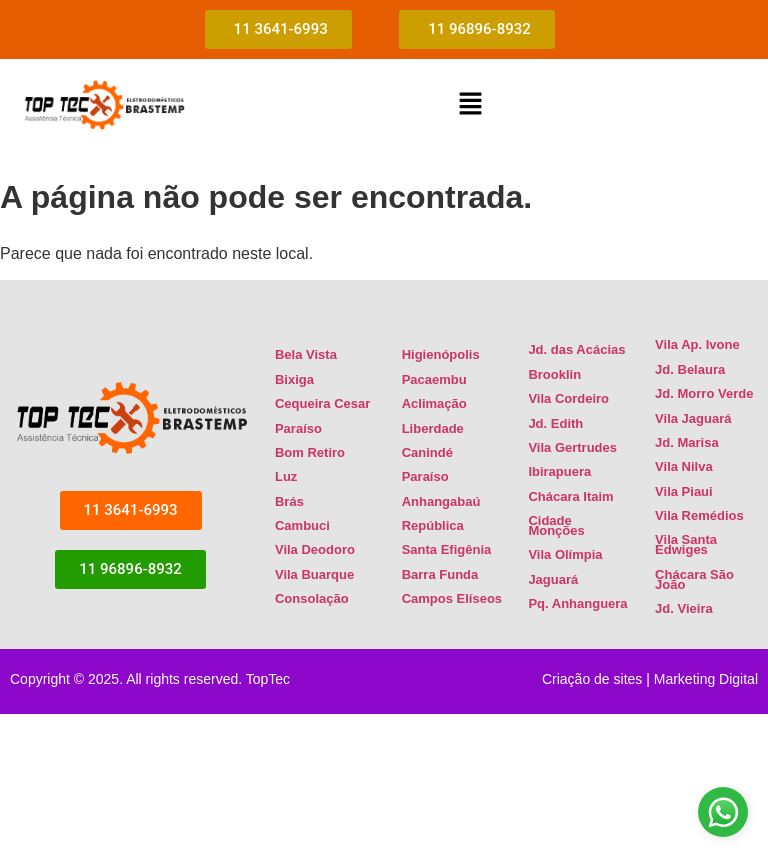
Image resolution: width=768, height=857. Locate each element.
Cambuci (302, 525)
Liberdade (433, 428)
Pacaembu (434, 379)
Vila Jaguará (693, 418)
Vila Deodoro (315, 549)
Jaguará (553, 579)
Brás (289, 501)
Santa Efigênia (447, 549)
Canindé (427, 452)
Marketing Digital (706, 679)
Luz (286, 476)
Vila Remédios (699, 515)
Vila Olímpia (565, 554)
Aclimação (434, 403)
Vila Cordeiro (568, 398)
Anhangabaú (441, 501)
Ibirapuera (559, 471)
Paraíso (298, 428)
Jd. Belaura (690, 369)
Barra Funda (440, 574)
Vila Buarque (314, 574)
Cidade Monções (556, 525)
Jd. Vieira (684, 608)
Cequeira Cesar (322, 403)
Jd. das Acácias (576, 349)
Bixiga (294, 379)
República (433, 525)
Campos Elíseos (452, 598)
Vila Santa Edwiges (686, 544)
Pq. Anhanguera (577, 603)
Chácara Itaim (570, 496)
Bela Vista (306, 354)
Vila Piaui (684, 491)
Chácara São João (694, 579)
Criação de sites (592, 679)
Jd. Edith (555, 423)
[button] (470, 105)
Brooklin (554, 374)
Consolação (312, 598)
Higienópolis (441, 354)
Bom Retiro (310, 452)
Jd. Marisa (687, 442)
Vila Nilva (684, 466)
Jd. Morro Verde (704, 393)
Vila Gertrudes (572, 447)
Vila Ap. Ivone (697, 344)
